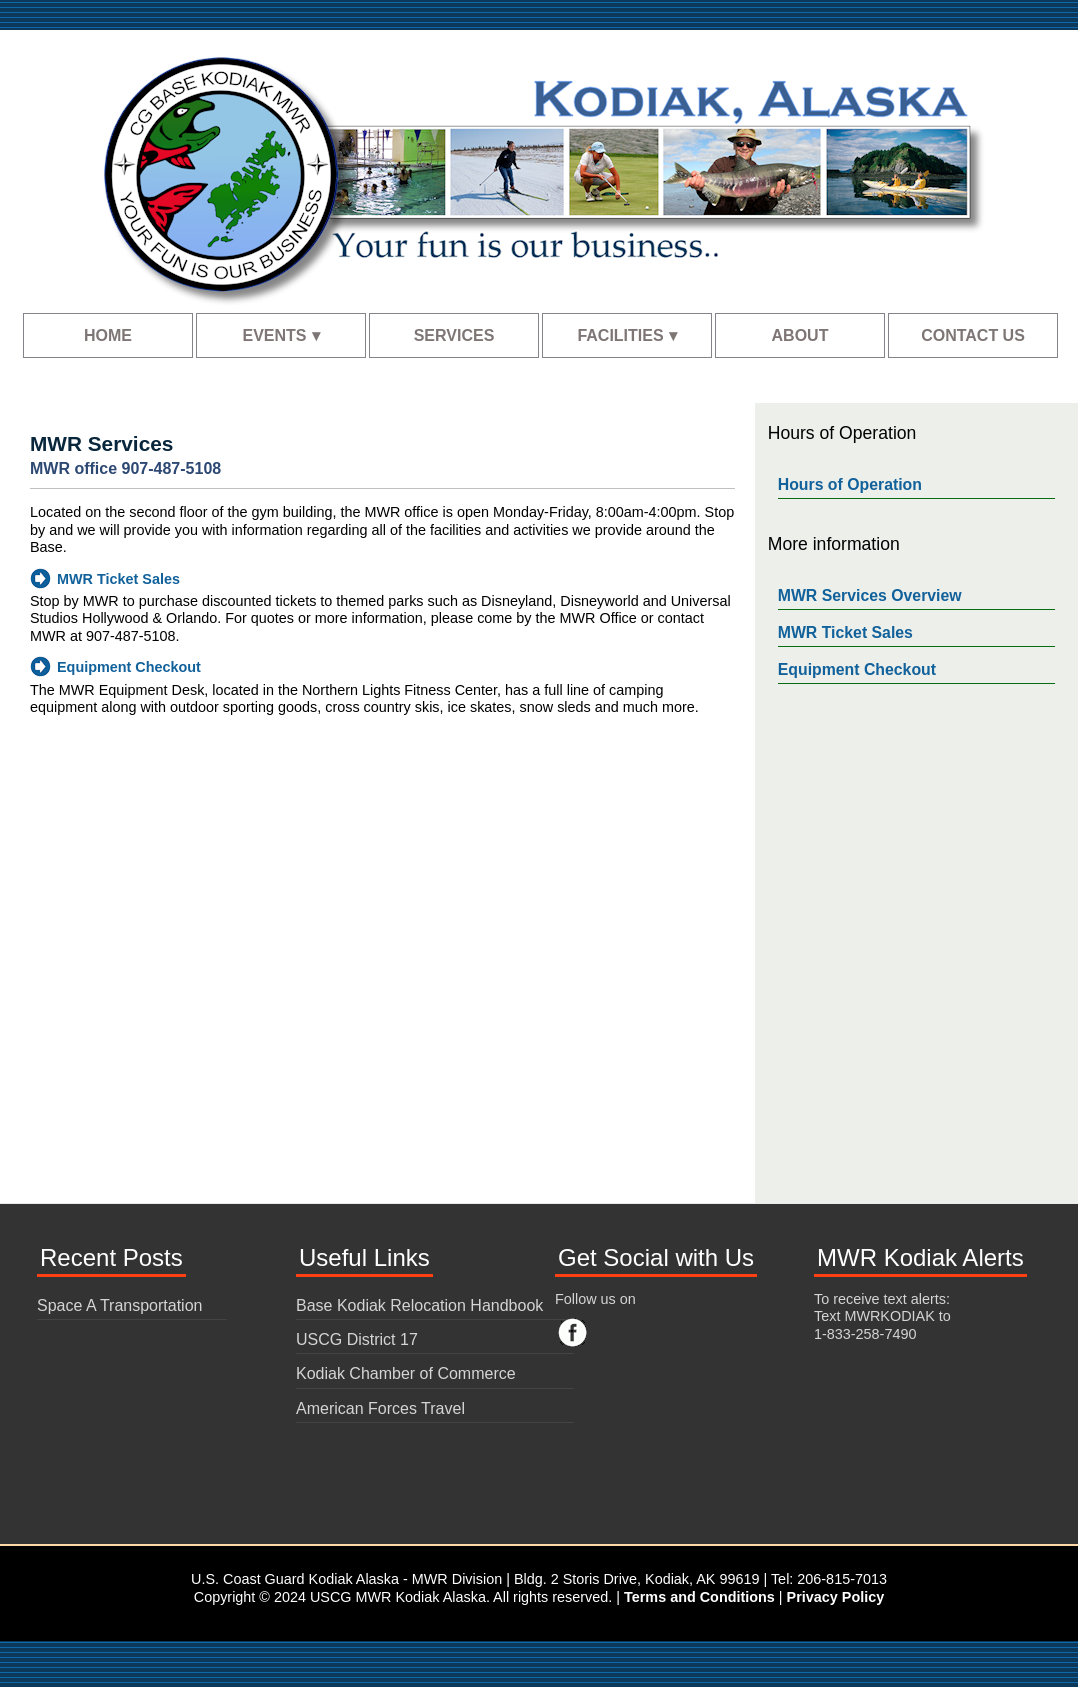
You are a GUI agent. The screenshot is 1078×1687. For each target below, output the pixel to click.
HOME (108, 335)
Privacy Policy (836, 1597)
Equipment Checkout (129, 667)
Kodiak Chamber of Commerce (406, 1373)
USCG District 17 (357, 1339)
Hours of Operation (850, 484)
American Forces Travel (380, 1408)
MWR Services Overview (870, 595)
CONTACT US (973, 335)
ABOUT (800, 335)
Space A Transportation (119, 1305)
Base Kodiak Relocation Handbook (419, 1305)
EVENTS (274, 335)
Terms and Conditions (699, 1597)
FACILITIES (620, 335)
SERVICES (454, 335)
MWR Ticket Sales (118, 579)
